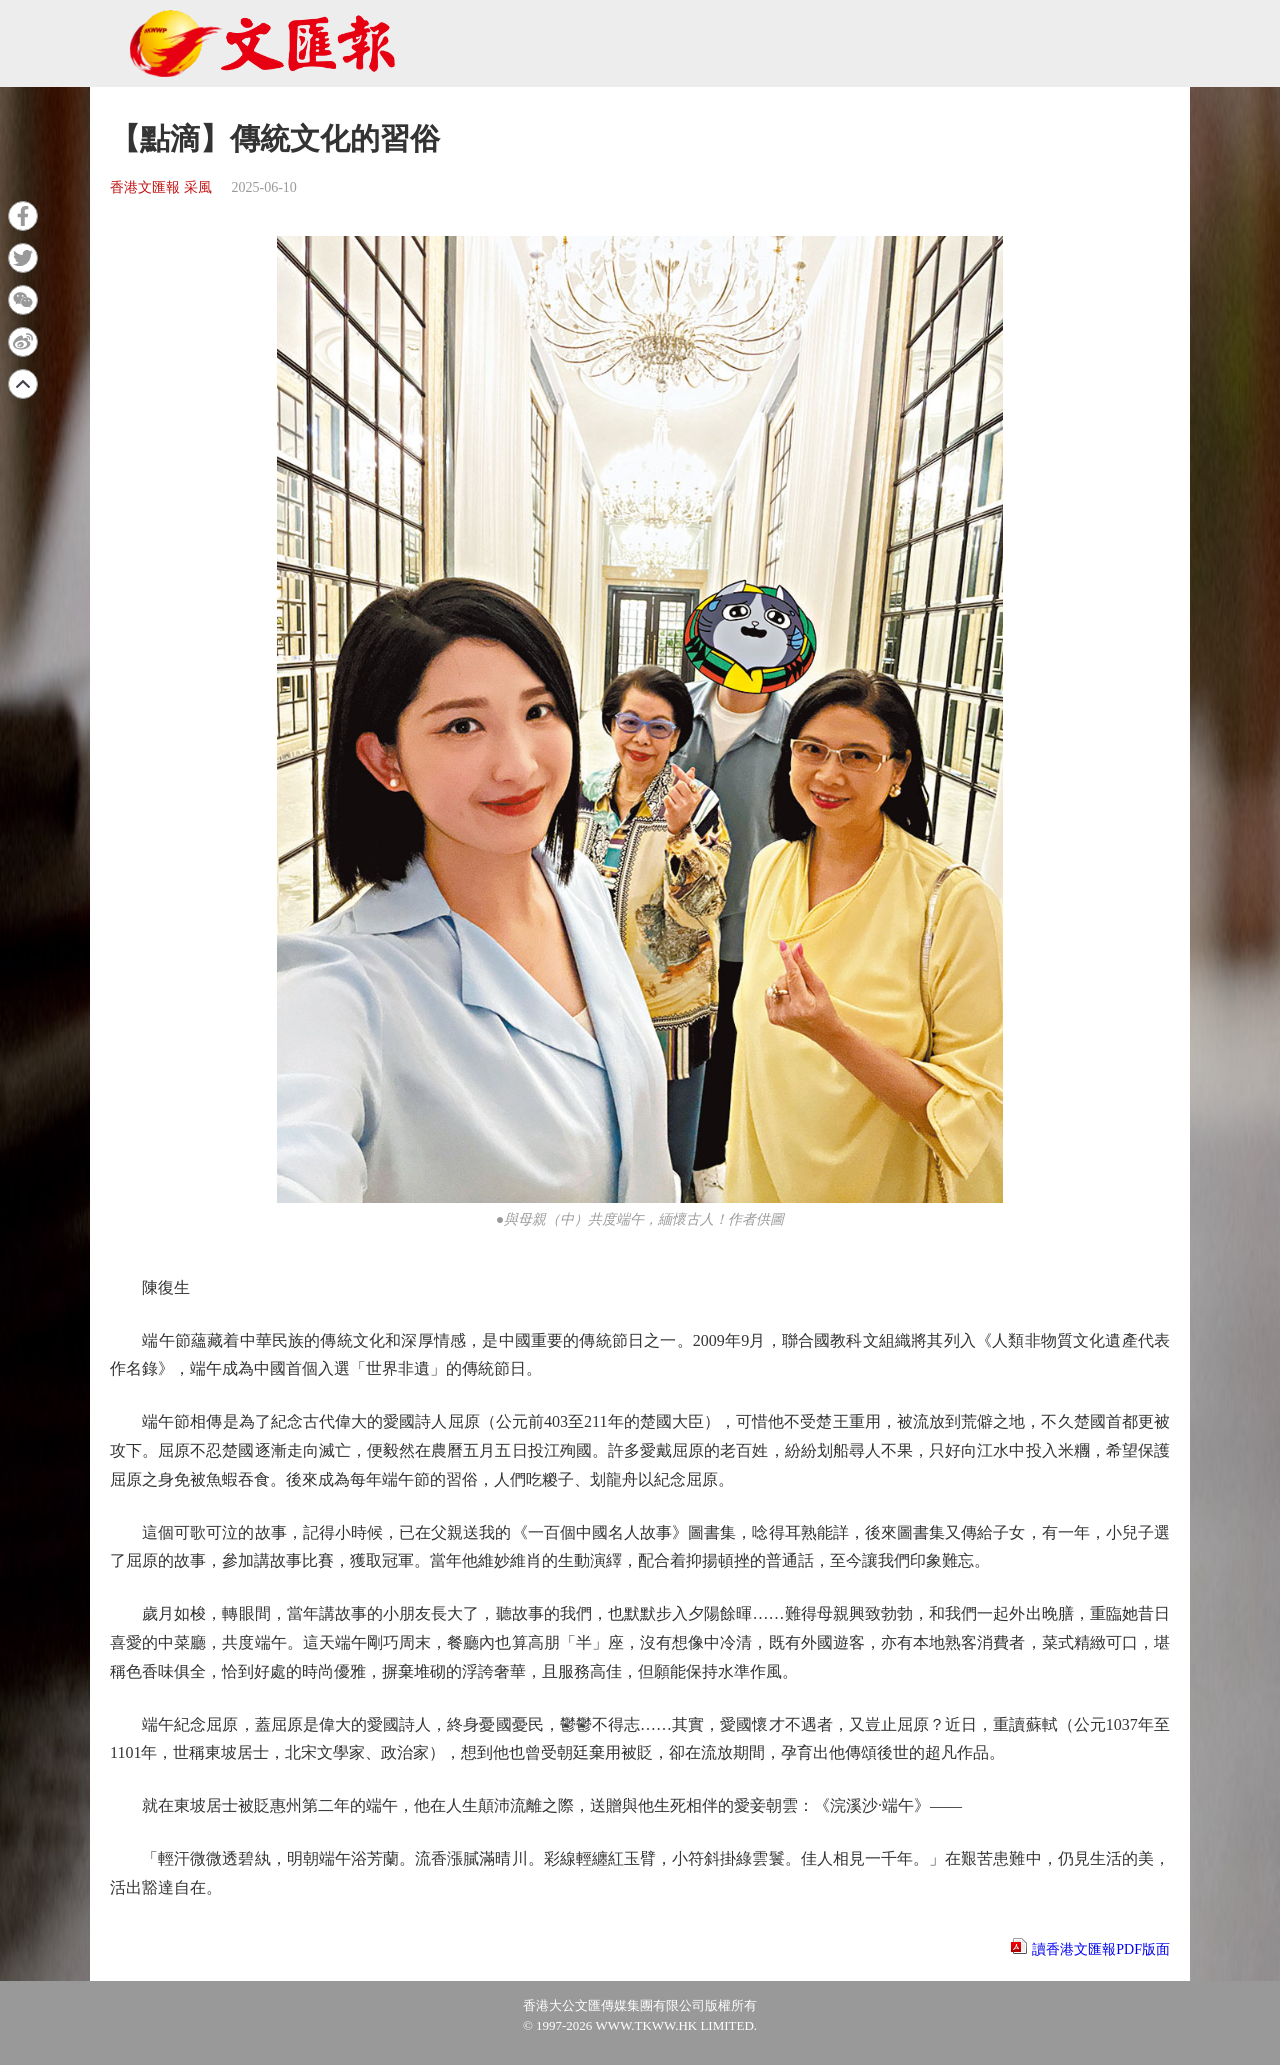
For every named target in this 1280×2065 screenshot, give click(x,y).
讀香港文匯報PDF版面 (1101, 1949)
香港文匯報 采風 (161, 187)
